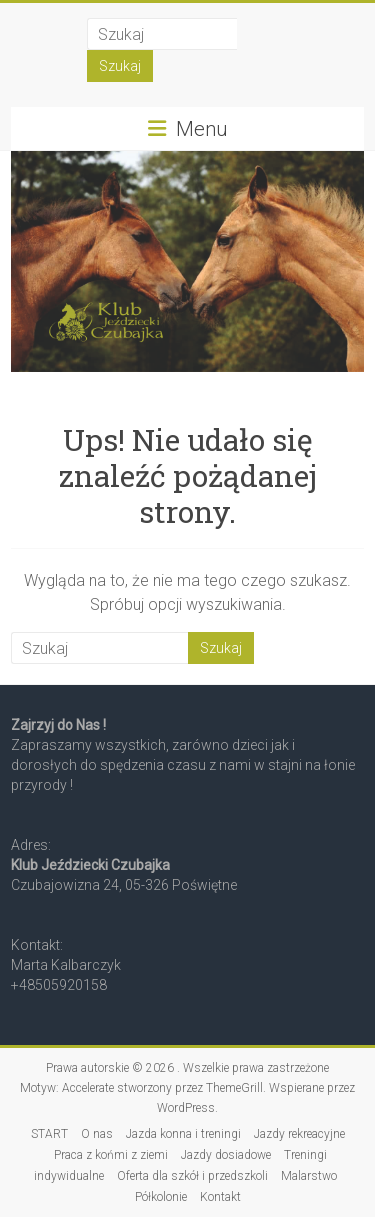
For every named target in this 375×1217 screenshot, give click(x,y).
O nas (97, 1134)
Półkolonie (161, 1197)
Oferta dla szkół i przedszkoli (192, 1176)
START (49, 1134)
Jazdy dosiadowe (226, 1155)
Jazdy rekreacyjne (299, 1134)
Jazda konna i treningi (183, 1134)
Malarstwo (309, 1176)
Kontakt (220, 1197)
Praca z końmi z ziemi (111, 1155)
